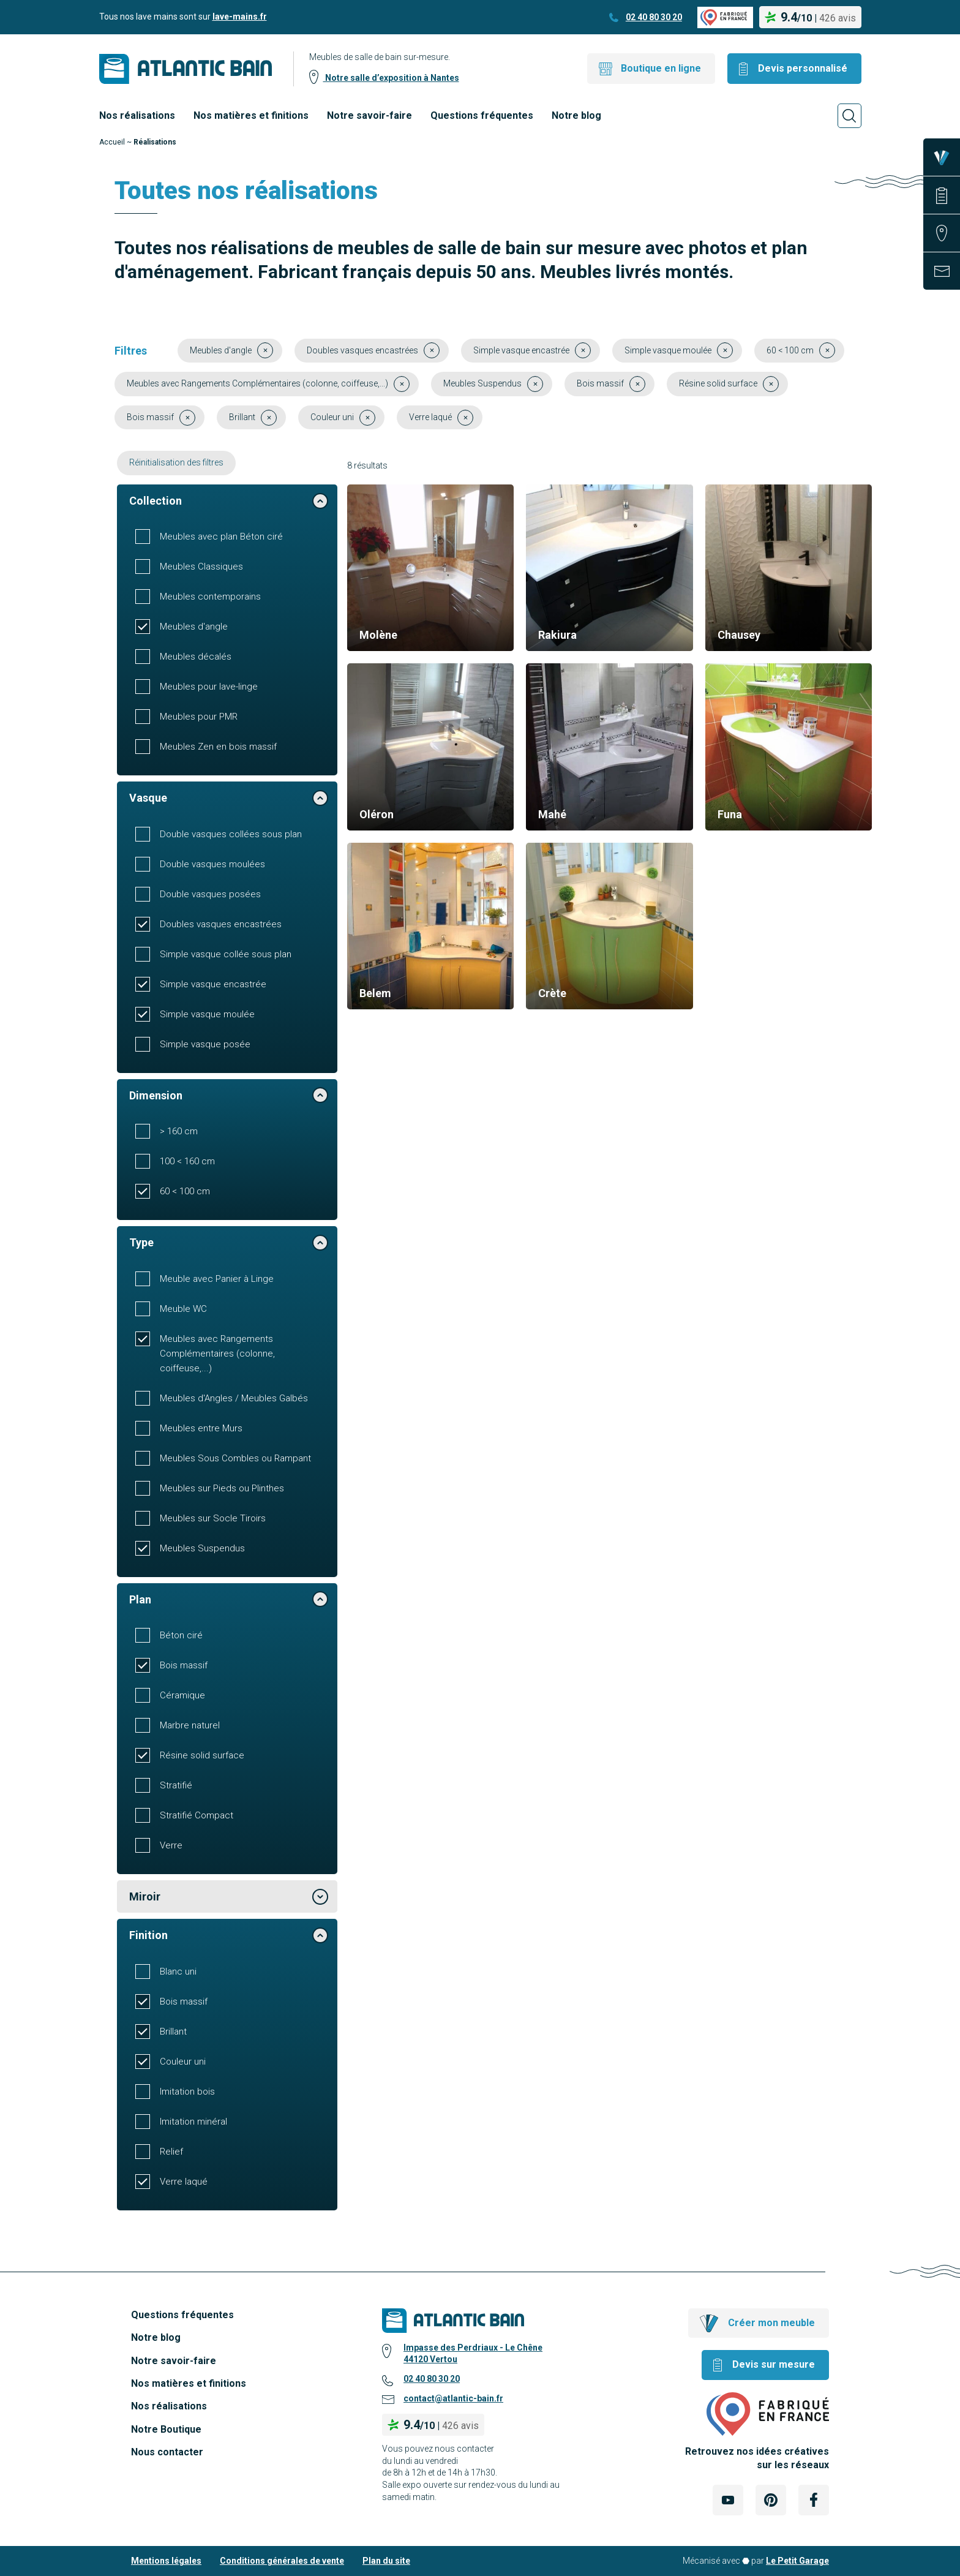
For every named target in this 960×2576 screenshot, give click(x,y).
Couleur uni (183, 2061)
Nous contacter (167, 2452)
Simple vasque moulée (207, 1014)
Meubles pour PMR (199, 716)
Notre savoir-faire (369, 115)
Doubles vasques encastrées (221, 924)
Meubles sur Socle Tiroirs (213, 1518)
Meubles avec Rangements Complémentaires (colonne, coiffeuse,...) (217, 1353)
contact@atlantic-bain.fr (453, 2398)
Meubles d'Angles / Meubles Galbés (234, 1398)
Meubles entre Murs (201, 1428)
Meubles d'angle (194, 626)
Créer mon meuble (771, 2323)
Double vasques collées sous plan (231, 834)
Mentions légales (166, 2561)
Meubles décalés (195, 656)
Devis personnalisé (802, 68)
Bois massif (184, 1665)
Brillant (173, 2031)
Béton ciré (181, 1635)
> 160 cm (179, 1131)
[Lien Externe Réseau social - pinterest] (771, 2500)
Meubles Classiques (201, 566)
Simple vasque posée (205, 1044)
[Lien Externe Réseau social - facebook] (813, 2500)
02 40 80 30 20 (654, 17)
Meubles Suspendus (202, 1548)
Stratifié (176, 1785)
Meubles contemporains (210, 596)
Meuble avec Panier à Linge (217, 1278)
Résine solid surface (202, 1755)
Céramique (182, 1695)
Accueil (112, 142)
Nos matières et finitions (251, 115)
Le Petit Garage (797, 2561)
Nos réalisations (137, 115)
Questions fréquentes (481, 115)
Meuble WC (183, 1308)
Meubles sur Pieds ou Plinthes (222, 1488)
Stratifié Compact (196, 1815)
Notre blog (576, 115)
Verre (171, 1845)
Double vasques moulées (212, 864)
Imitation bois (187, 2091)
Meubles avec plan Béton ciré (221, 536)
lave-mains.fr (239, 16)
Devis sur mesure (773, 2364)
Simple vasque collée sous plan (225, 954)
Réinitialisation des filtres (176, 462)
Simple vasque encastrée (213, 984)
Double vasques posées (210, 894)
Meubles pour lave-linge (209, 686)
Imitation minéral (193, 2121)
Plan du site (386, 2561)
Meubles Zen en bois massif (218, 746)
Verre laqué (184, 2181)
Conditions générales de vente (282, 2561)
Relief (171, 2151)
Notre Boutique (166, 2429)
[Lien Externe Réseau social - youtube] (728, 2500)
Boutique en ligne (661, 68)
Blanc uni (178, 1971)
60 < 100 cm (185, 1191)
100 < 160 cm (187, 1161)
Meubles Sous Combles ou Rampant (235, 1458)
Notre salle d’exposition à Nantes (391, 78)
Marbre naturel (190, 1725)
